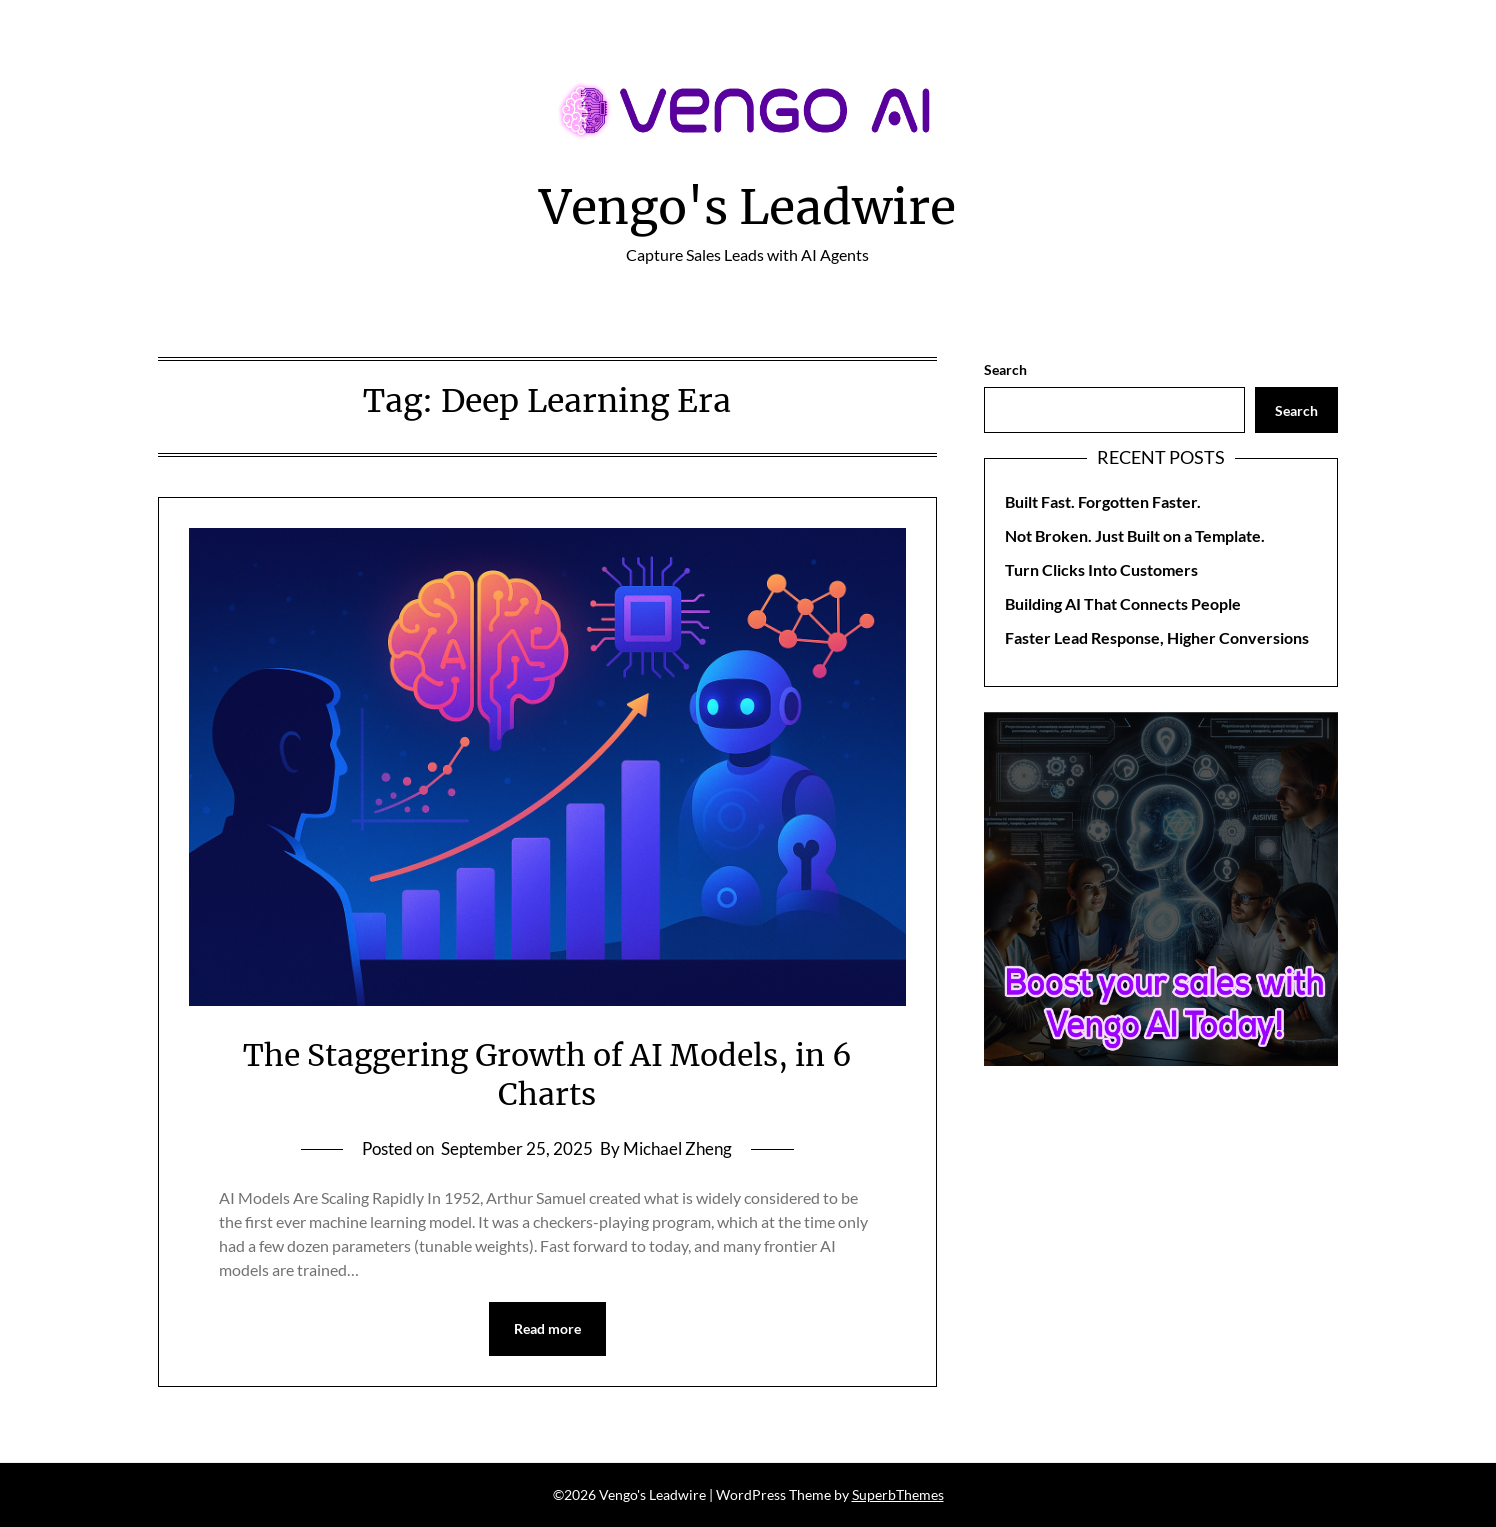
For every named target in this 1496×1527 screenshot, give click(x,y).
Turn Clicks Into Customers (1101, 569)
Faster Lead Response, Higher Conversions (1157, 637)
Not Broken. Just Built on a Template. (1135, 535)
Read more (547, 1328)
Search (1005, 369)
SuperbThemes (898, 1494)
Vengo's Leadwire (747, 207)
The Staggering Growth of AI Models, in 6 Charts (547, 1074)
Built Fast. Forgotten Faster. (1103, 501)
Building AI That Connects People (1123, 603)
